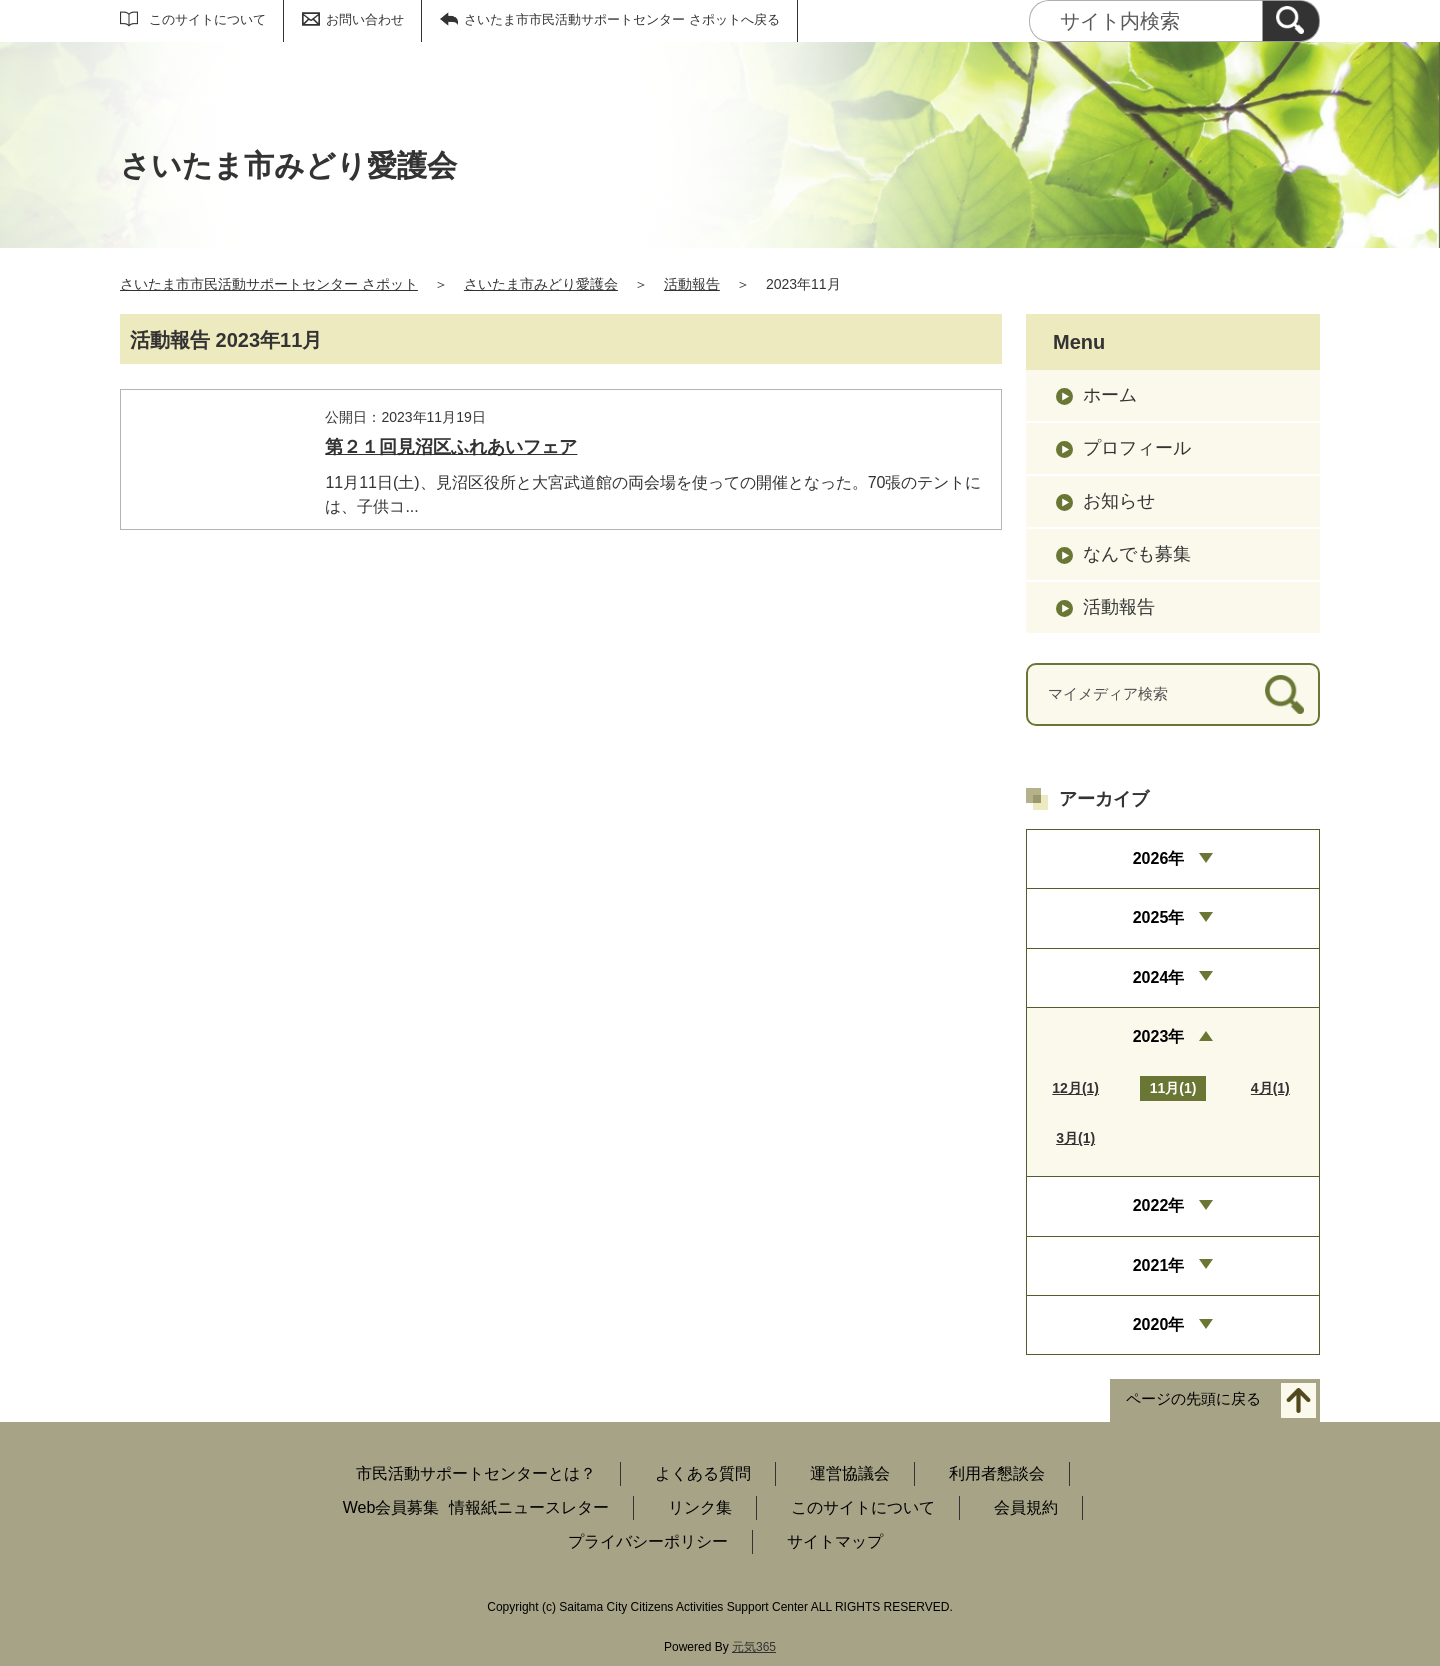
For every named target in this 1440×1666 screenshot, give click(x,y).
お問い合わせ (365, 19)
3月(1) (1075, 1138)
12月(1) (1075, 1088)
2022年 (1159, 1205)
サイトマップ (835, 1541)
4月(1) (1270, 1088)
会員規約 (1026, 1507)
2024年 (1159, 977)
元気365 (754, 1647)
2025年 (1159, 917)
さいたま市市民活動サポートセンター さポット (269, 284)
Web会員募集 (391, 1507)
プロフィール (1137, 448)
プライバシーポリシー (648, 1541)
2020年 (1159, 1324)
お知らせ (1119, 501)
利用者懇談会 (997, 1473)
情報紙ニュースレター (529, 1507)
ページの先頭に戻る (1193, 1399)
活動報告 (692, 284)
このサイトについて (207, 19)
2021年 (1159, 1265)
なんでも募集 (1137, 554)
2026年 (1159, 858)
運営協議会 (850, 1473)
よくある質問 (703, 1473)
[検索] (1291, 21)
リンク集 (700, 1507)
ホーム (1110, 395)
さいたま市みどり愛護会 (541, 284)
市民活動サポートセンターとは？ (476, 1473)
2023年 (1159, 1036)
